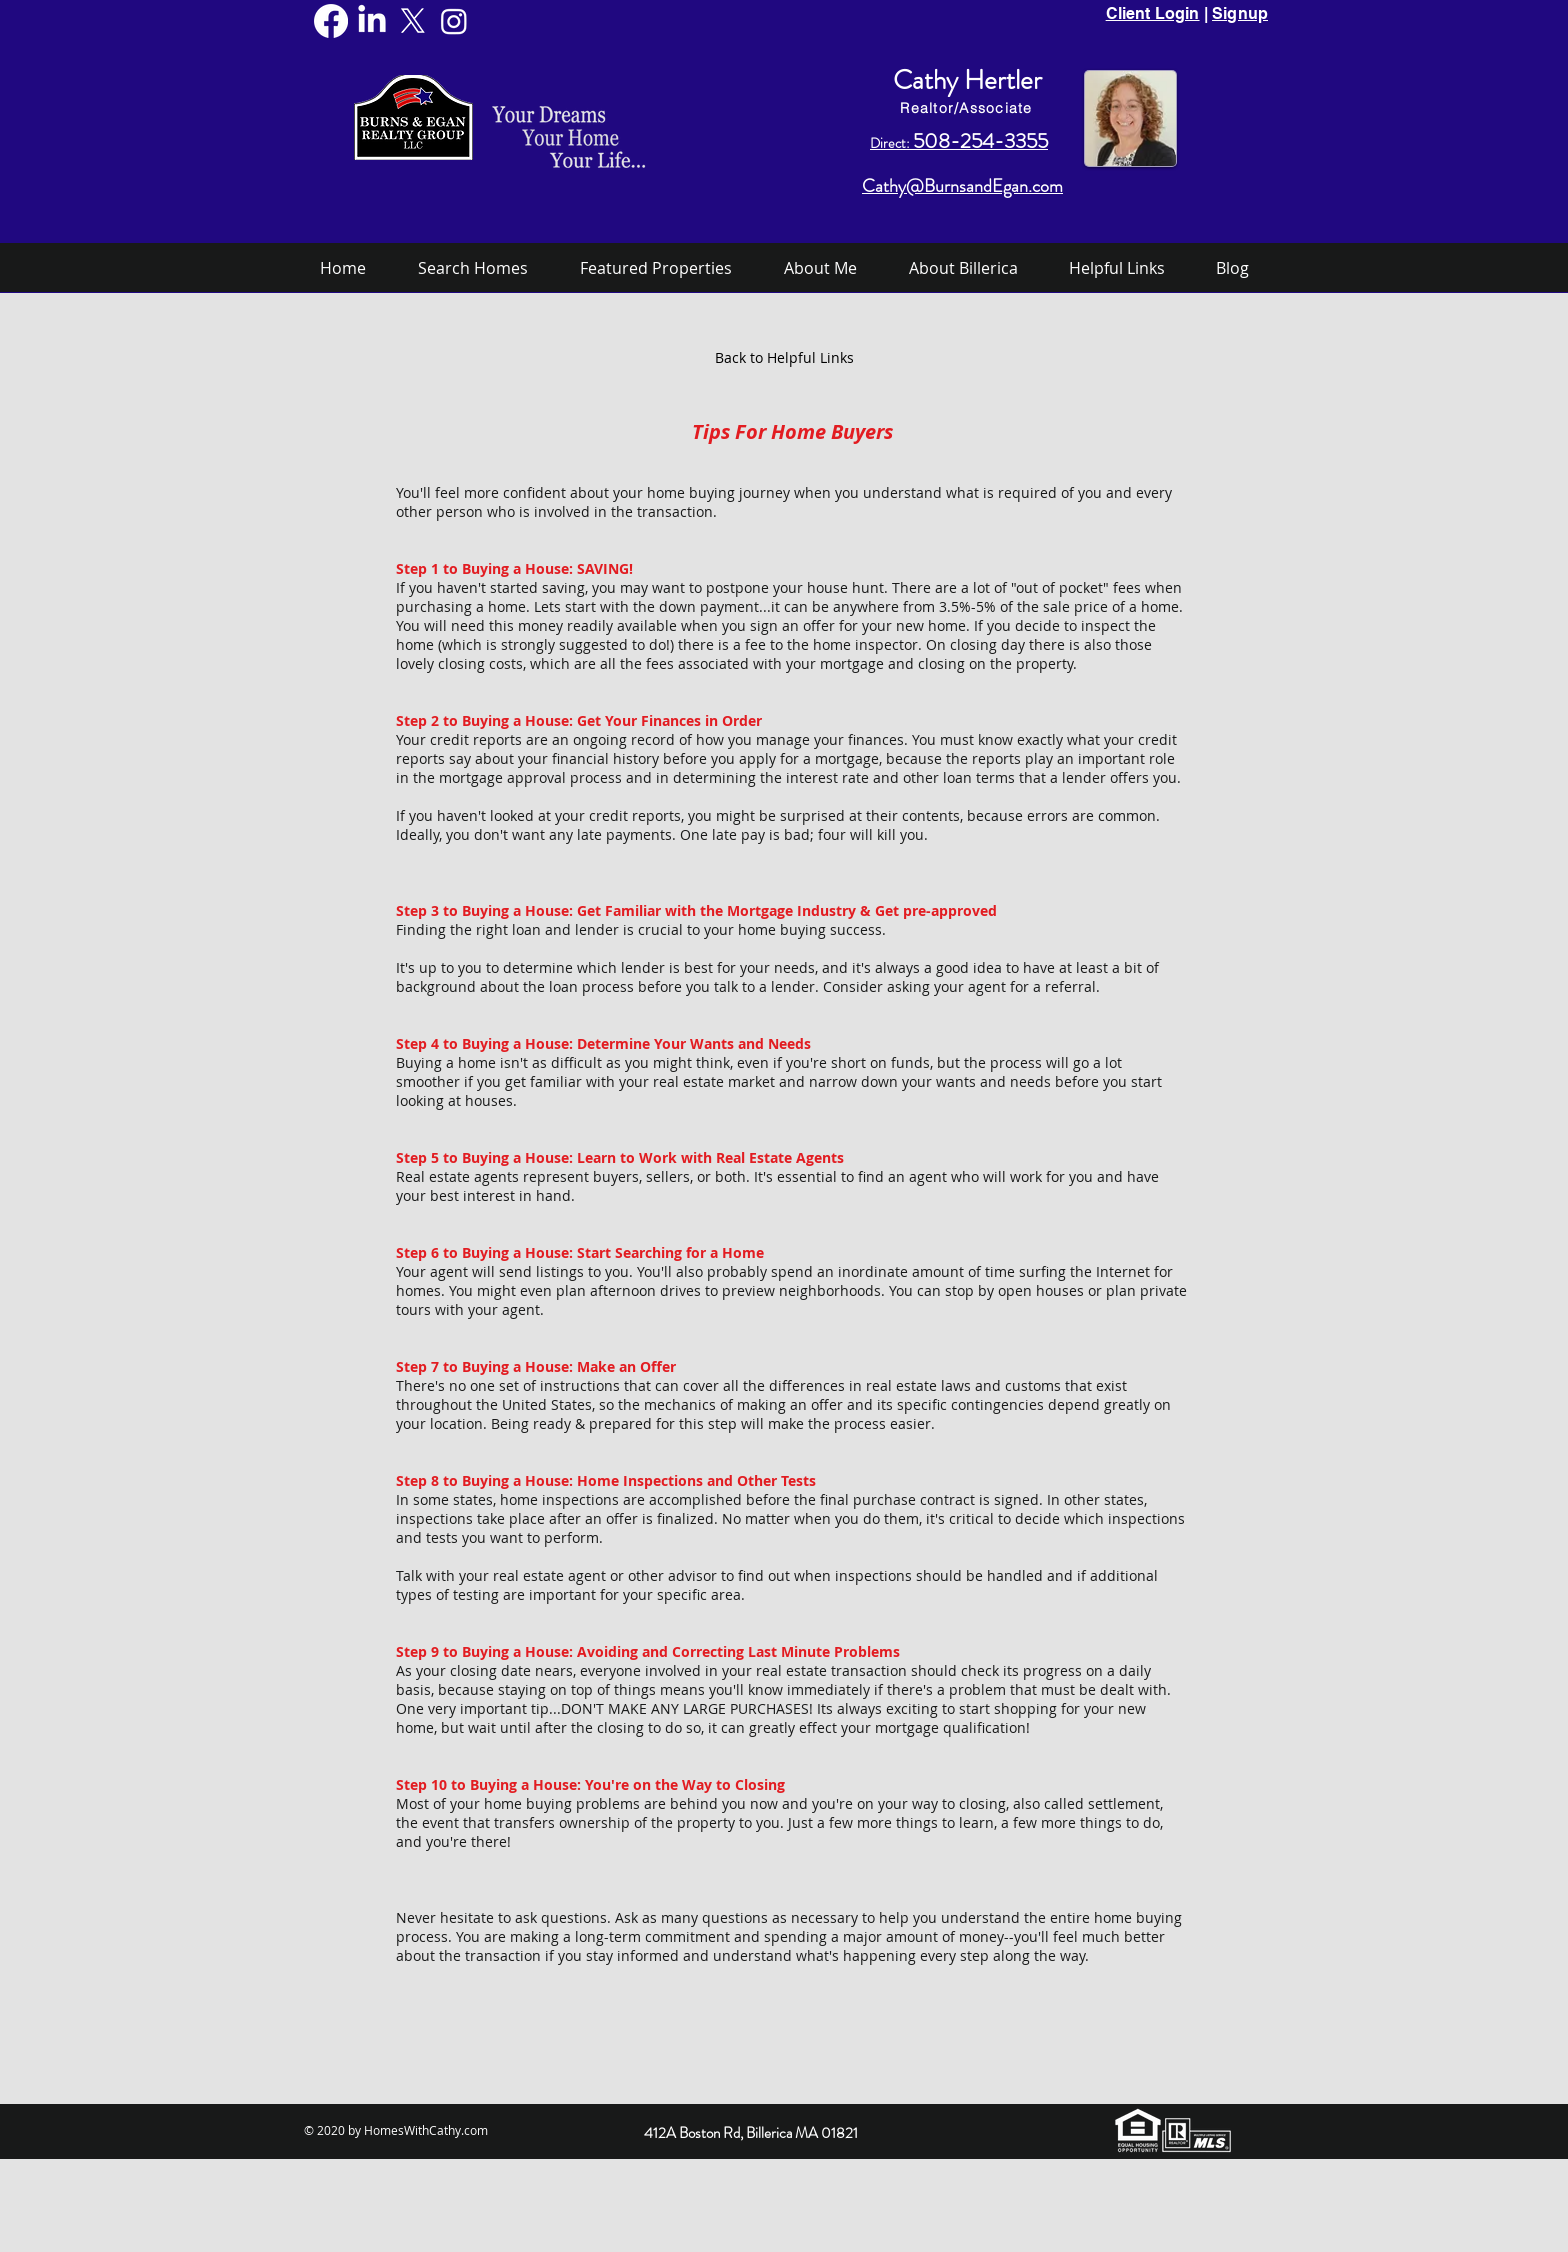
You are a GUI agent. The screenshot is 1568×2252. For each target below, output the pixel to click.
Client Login (1153, 13)
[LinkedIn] (372, 21)
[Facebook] (331, 21)
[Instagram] (454, 21)
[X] (413, 21)
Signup (1240, 13)
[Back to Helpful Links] (784, 358)
